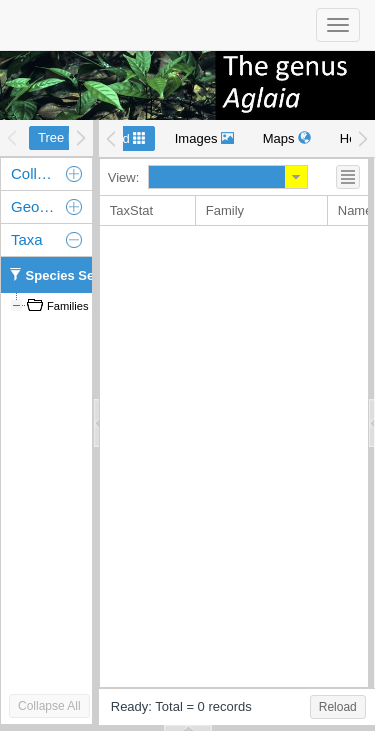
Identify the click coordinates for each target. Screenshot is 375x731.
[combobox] (217, 177)
